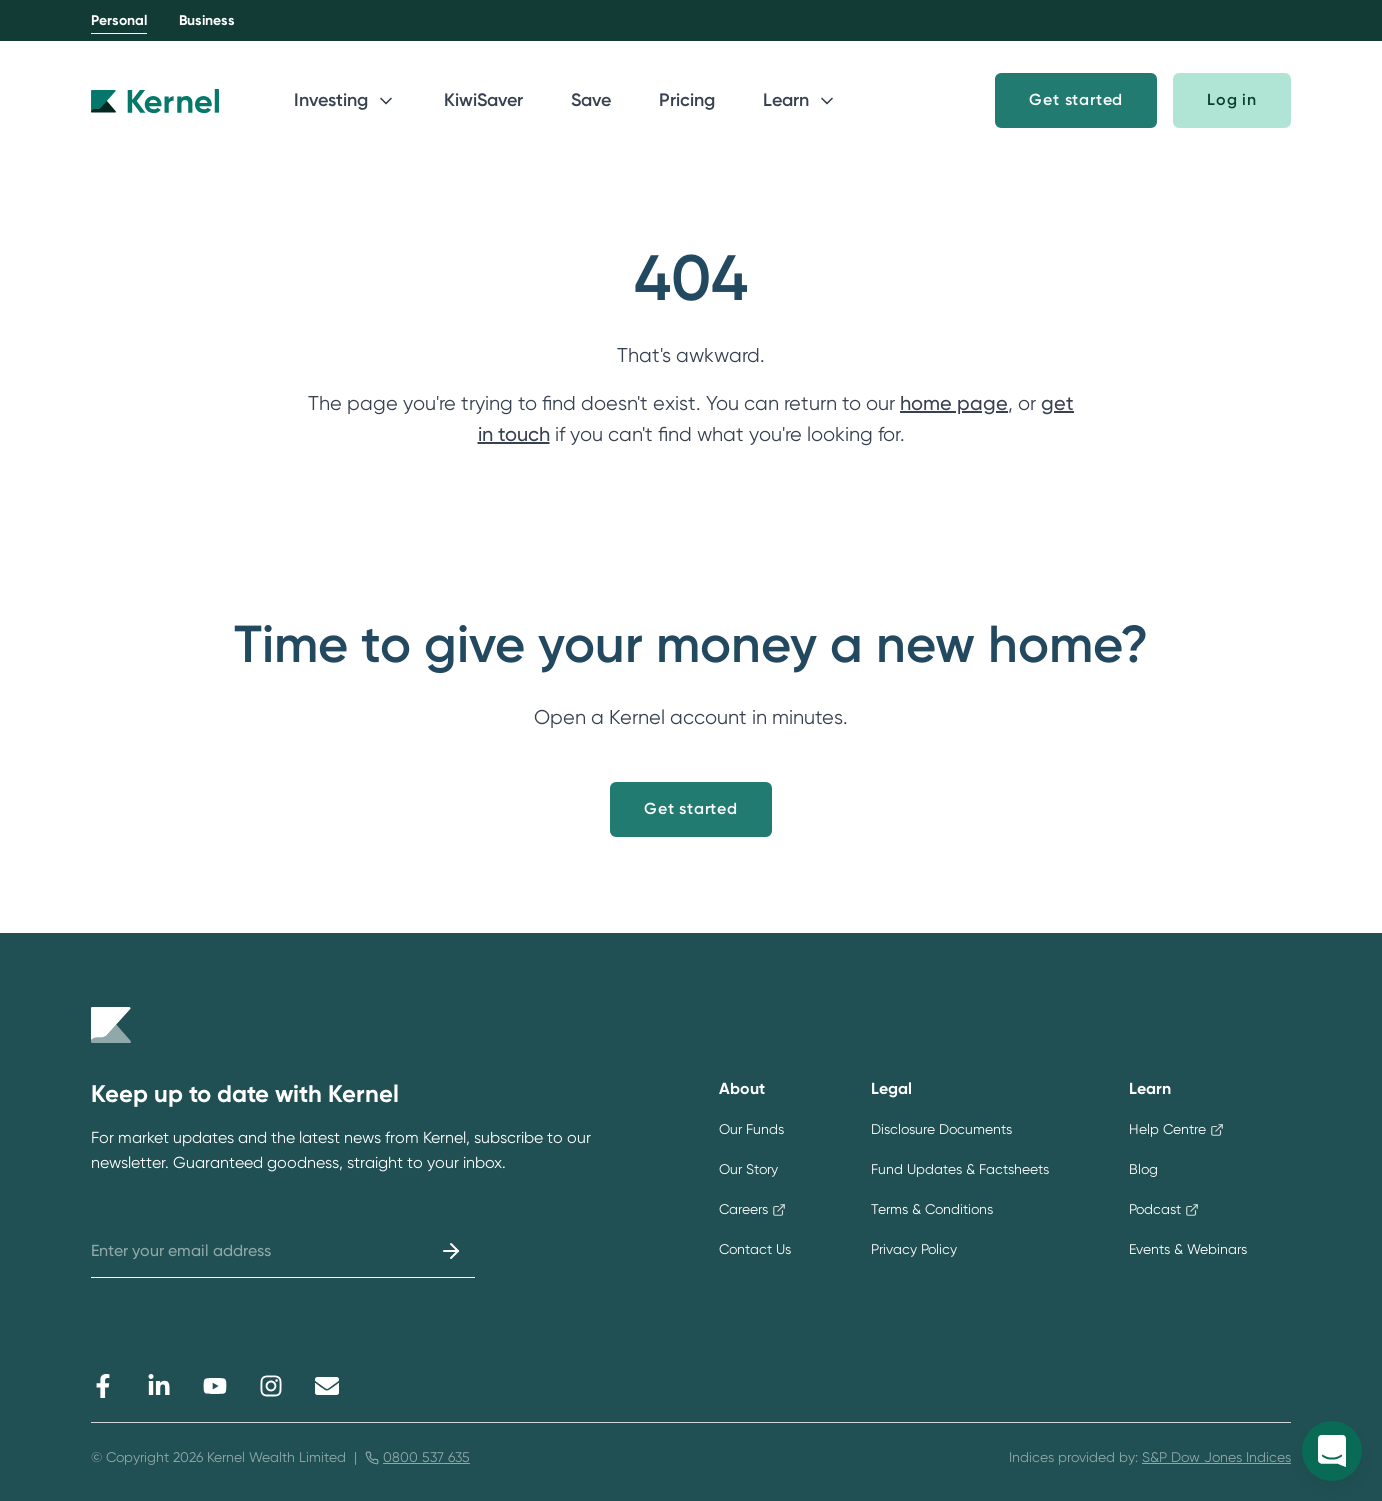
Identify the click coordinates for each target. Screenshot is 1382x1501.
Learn (800, 100)
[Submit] (451, 1251)
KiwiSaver (483, 100)
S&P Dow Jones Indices (1216, 1457)
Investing (345, 100)
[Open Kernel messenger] (1332, 1451)
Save (591, 100)
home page (954, 403)
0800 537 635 (426, 1457)
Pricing (687, 100)
